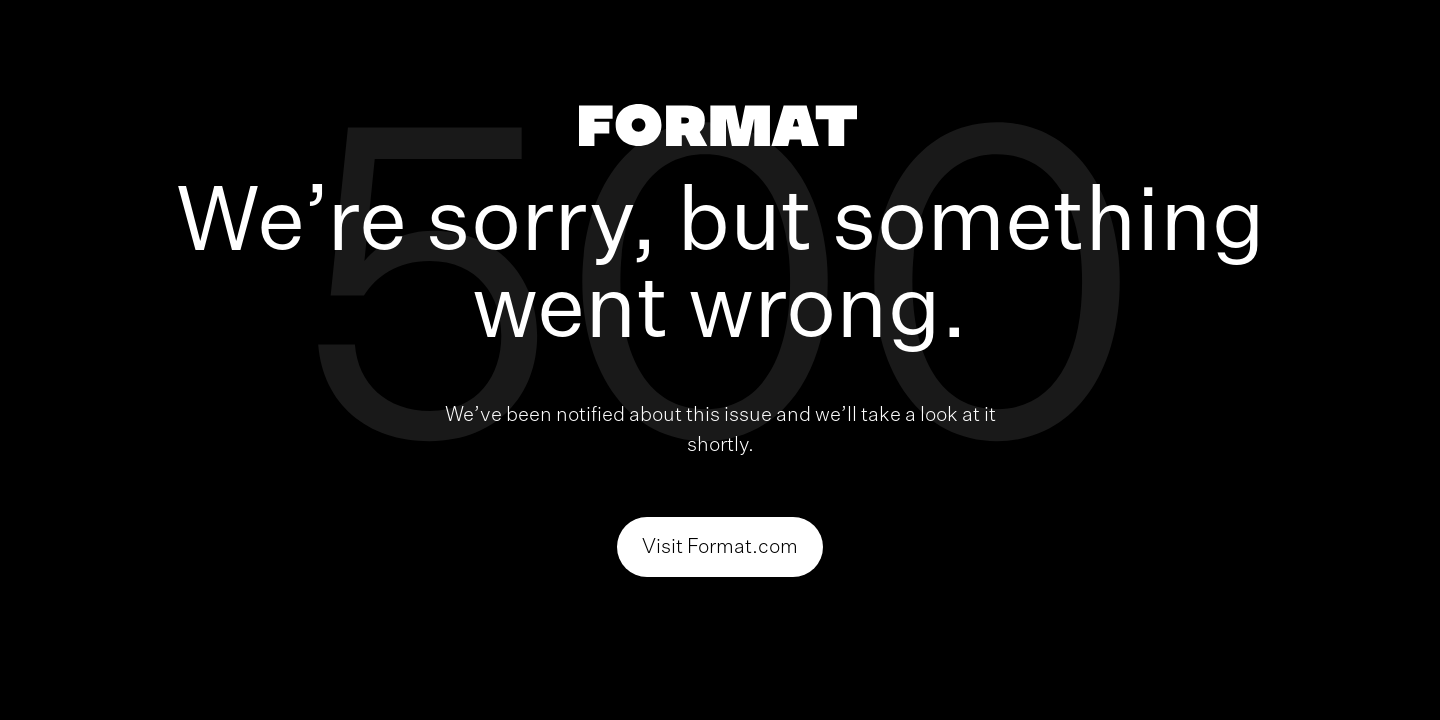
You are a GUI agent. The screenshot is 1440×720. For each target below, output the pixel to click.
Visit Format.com (720, 547)
